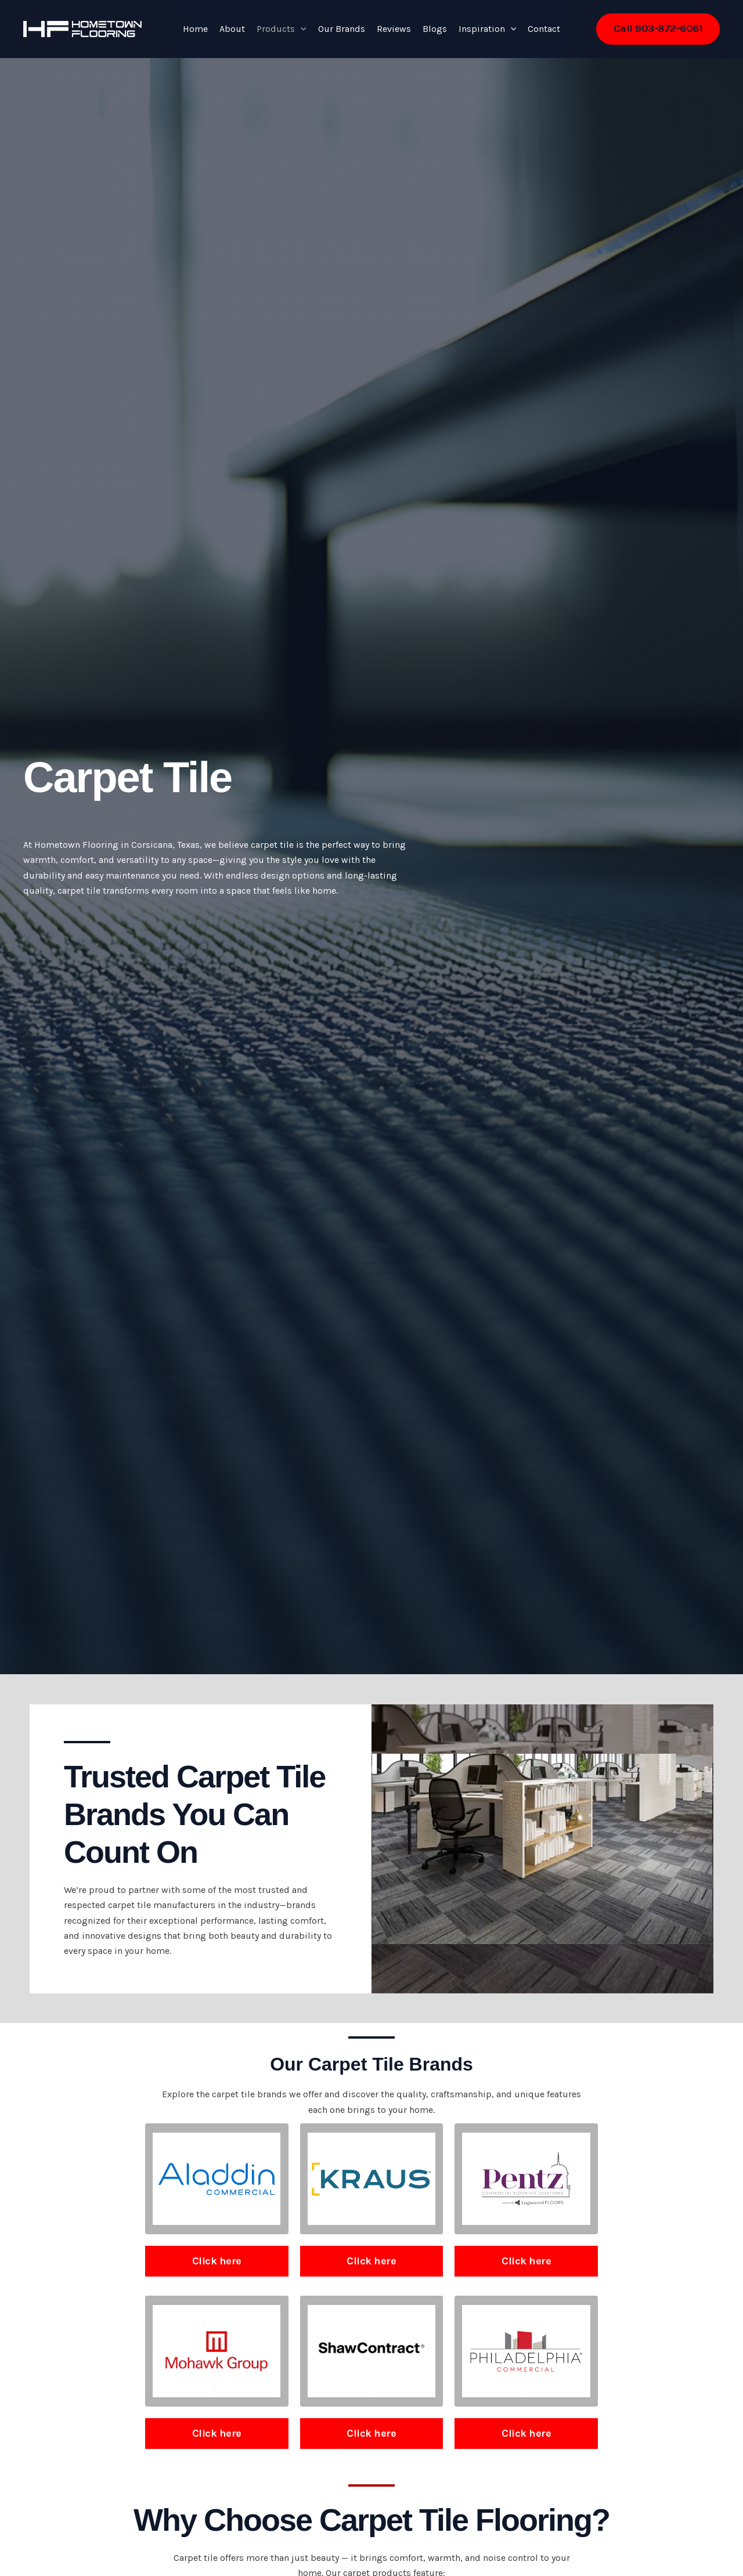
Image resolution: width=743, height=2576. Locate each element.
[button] (300, 29)
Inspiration (488, 29)
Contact (544, 28)
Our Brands (341, 28)
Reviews (394, 28)
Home (195, 28)
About (232, 28)
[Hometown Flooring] (82, 28)
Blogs (435, 28)
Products (281, 29)
